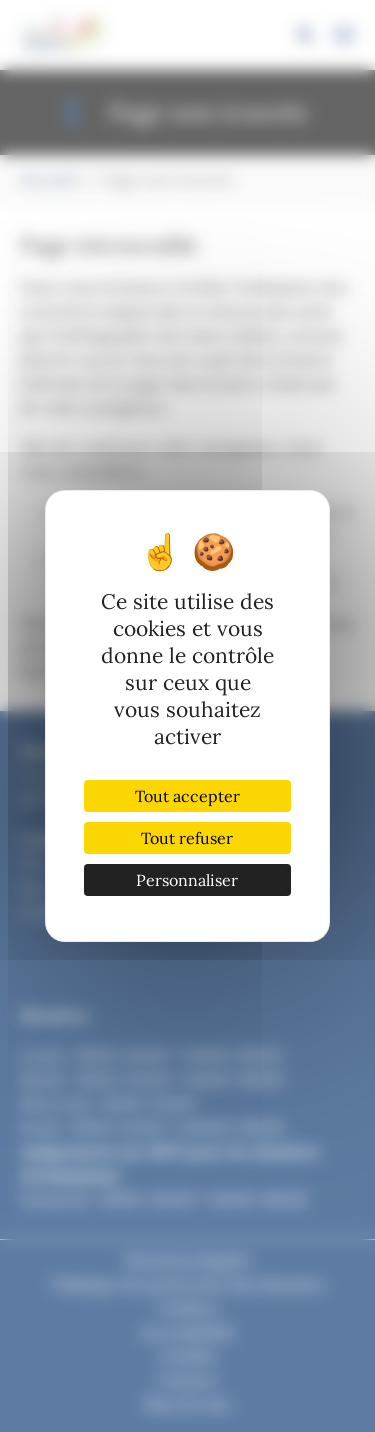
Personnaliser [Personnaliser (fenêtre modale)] (187, 880)
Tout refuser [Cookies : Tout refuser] (187, 838)
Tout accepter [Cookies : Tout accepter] (187, 796)
